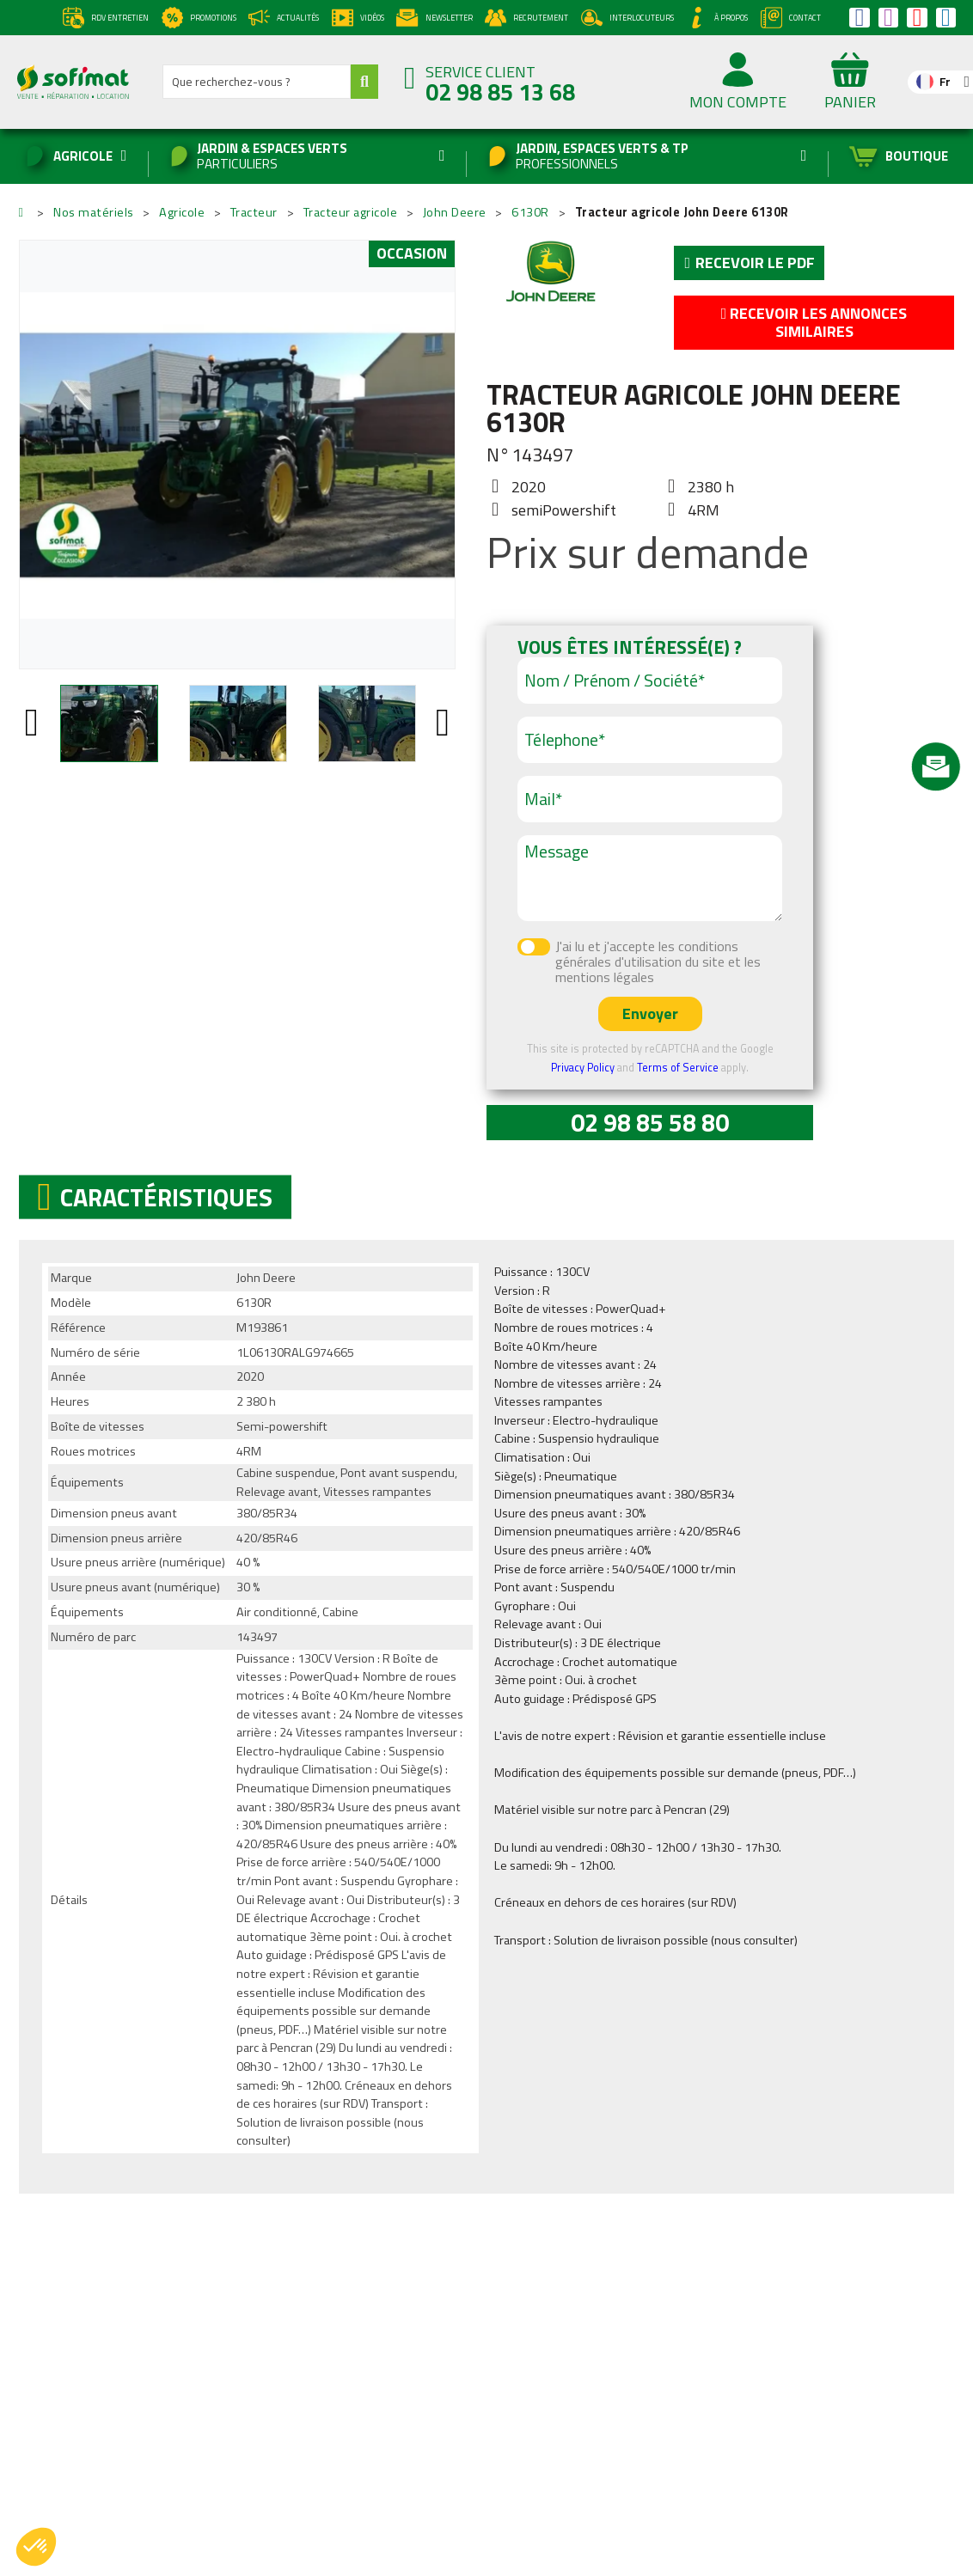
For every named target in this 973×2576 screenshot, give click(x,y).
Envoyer (650, 1013)
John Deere (550, 272)
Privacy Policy (583, 1067)
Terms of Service (678, 1067)
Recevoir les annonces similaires (814, 323)
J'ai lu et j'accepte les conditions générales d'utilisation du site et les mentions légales (658, 961)
